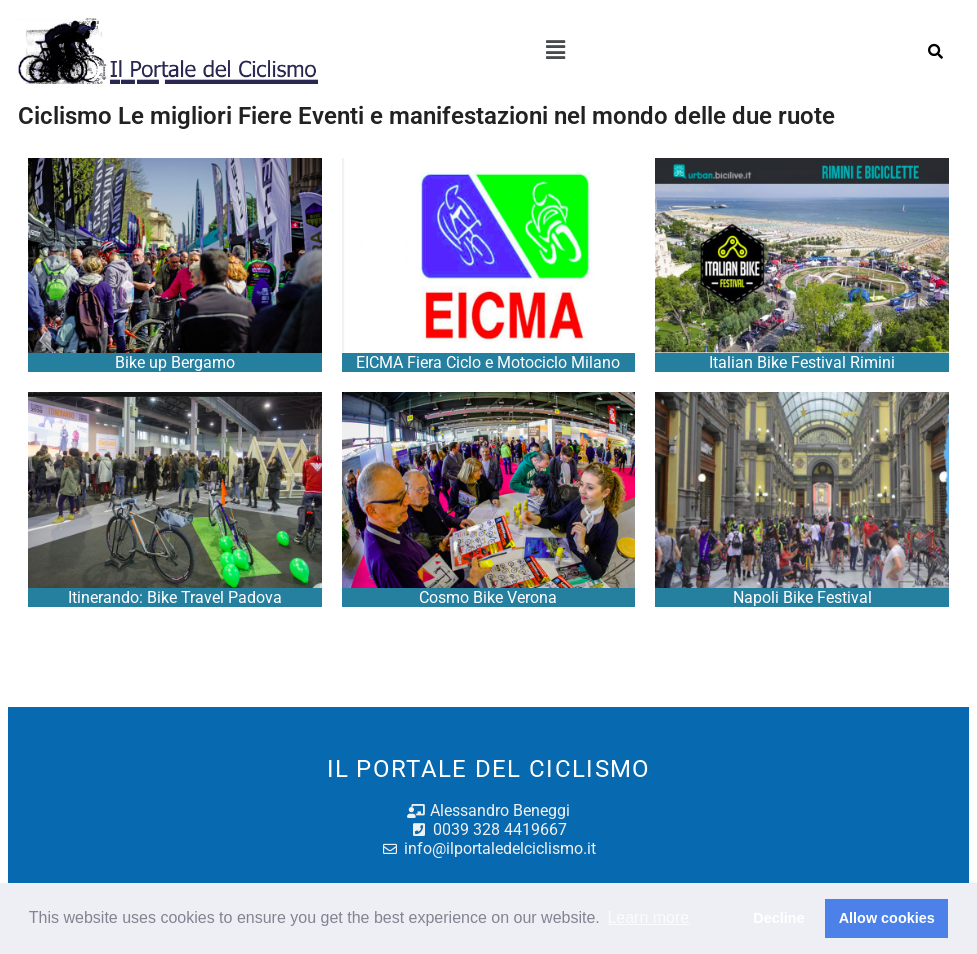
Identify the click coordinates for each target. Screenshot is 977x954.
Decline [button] (778, 918)
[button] (555, 51)
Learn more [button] (648, 917)
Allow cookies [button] (887, 918)
